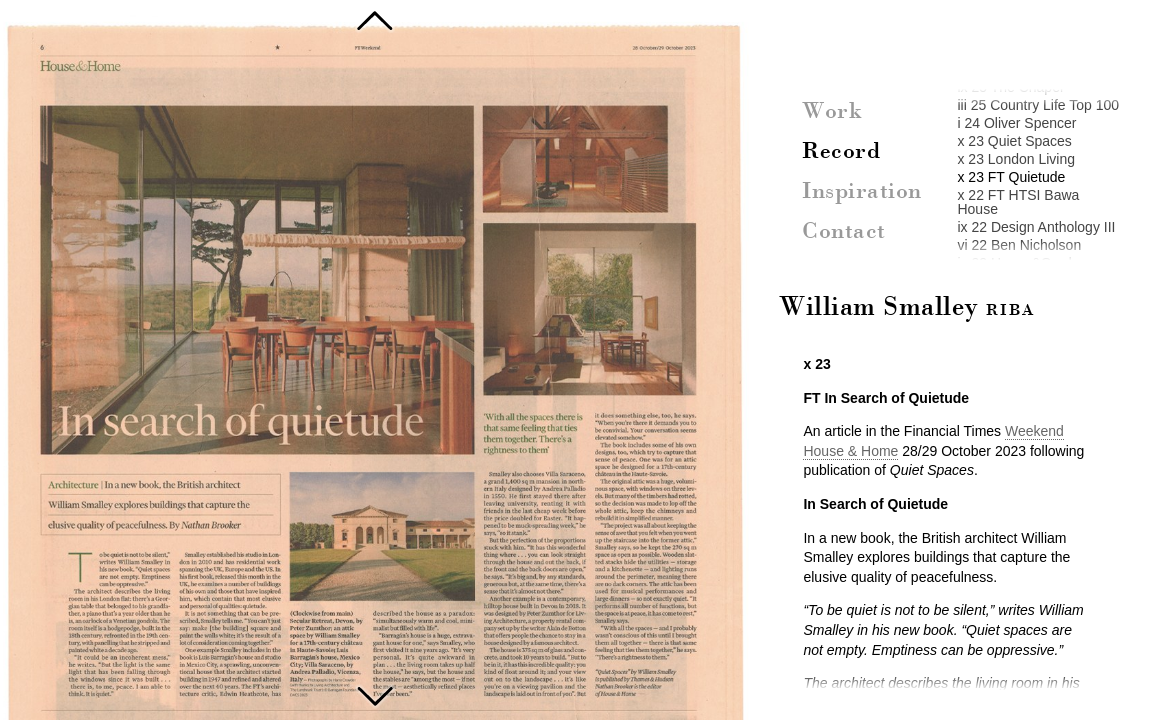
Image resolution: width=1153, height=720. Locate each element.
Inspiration (862, 192)
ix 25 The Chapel (1010, 87)
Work (832, 112)
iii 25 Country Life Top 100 (1038, 105)
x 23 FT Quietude (1011, 177)
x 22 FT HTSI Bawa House (1018, 202)
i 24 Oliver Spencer (1016, 123)
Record (841, 152)
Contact (844, 232)
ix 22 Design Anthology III (1036, 227)
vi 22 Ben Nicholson (1019, 245)
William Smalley (907, 308)
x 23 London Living (1016, 159)
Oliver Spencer (375, 20)
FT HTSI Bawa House (375, 694)
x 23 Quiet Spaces (1014, 141)
